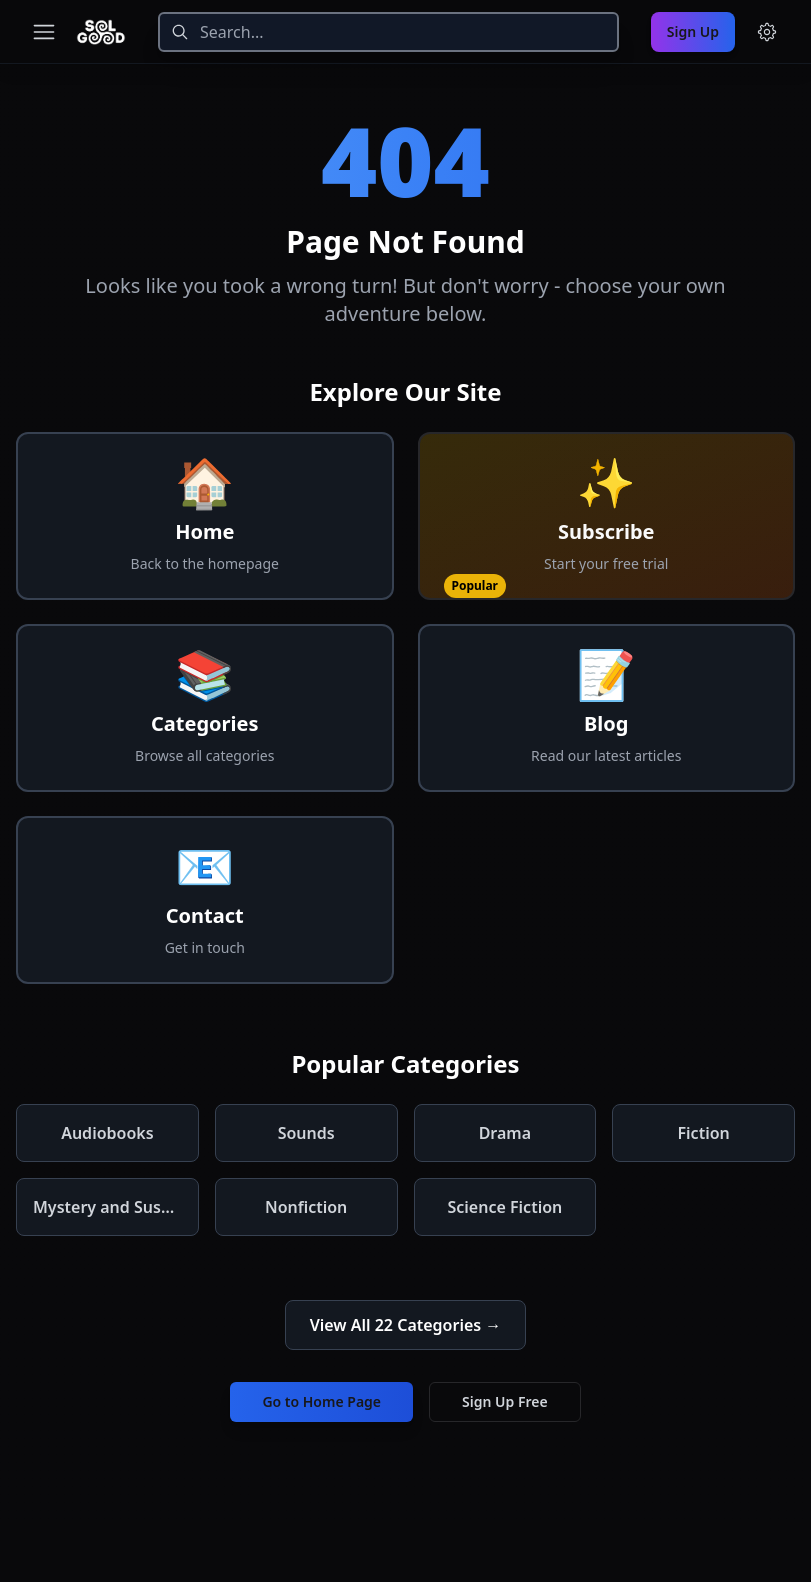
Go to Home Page (321, 1401)
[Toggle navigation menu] (44, 32)
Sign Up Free (505, 1401)
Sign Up (693, 31)
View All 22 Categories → (406, 1325)
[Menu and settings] (767, 32)
